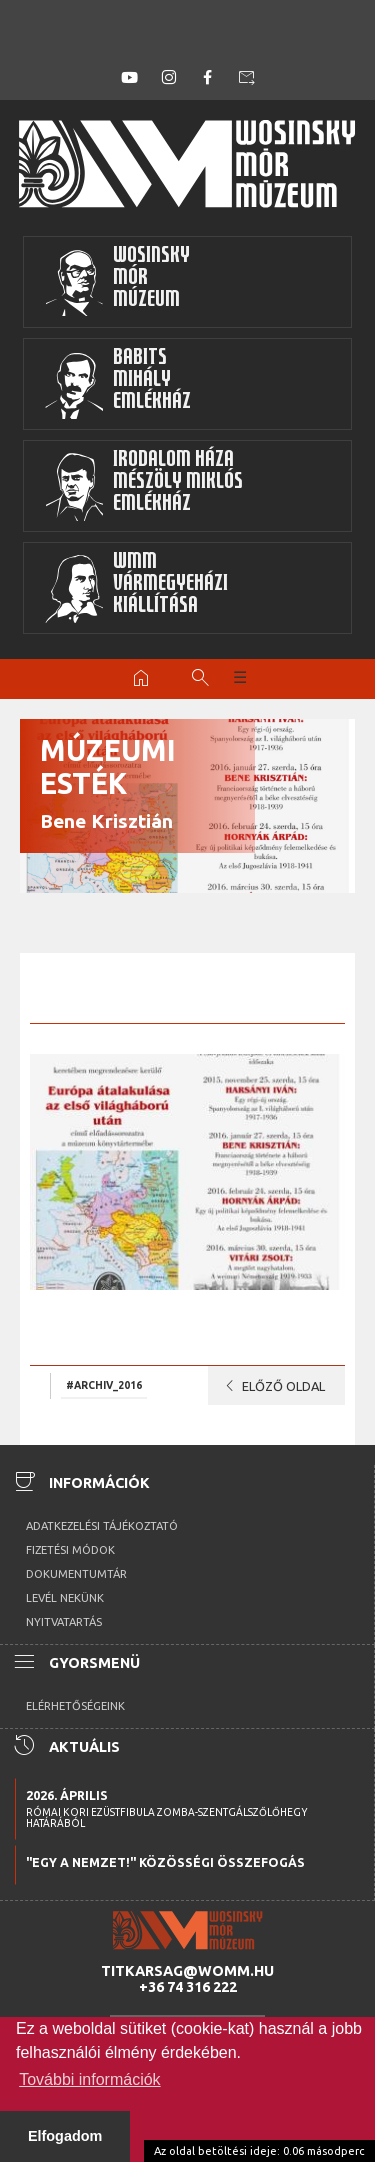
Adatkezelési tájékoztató (102, 1526)
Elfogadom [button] (65, 2136)
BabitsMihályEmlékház (117, 384)
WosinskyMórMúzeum (117, 282)
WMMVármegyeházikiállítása (136, 588)
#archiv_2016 (104, 1385)
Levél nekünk (65, 1598)
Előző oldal (271, 1386)
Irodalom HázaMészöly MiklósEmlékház (143, 486)
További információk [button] (89, 2079)
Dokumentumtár (76, 1574)
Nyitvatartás (64, 1622)
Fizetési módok (70, 1550)
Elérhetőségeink (75, 1706)
